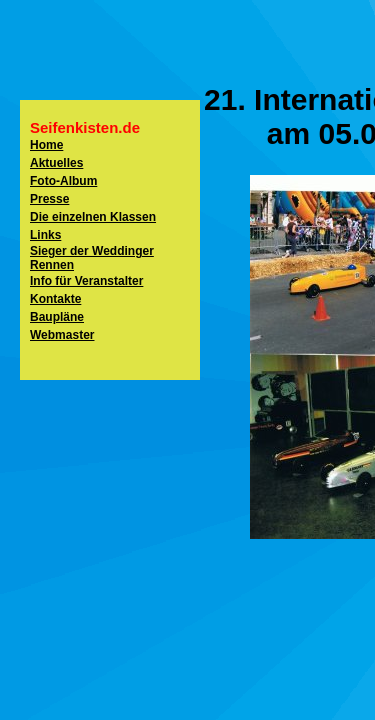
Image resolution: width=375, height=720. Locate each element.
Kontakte (55, 299)
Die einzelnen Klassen (93, 217)
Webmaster (62, 335)
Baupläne (57, 317)
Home (46, 145)
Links (45, 235)
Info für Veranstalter (86, 281)
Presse (49, 199)
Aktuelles (56, 163)
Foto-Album (63, 181)
